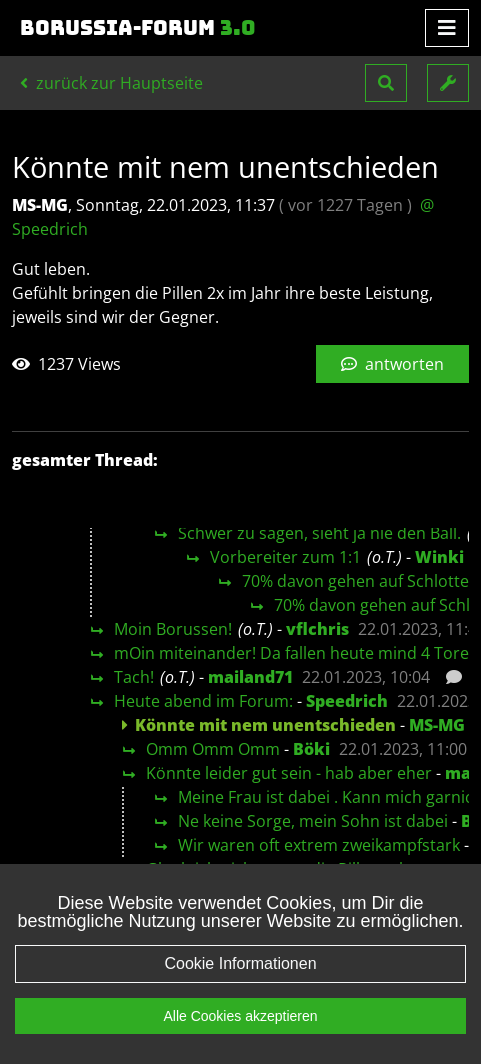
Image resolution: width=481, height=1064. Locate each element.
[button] (386, 83)
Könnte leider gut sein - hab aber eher (289, 773)
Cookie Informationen (240, 989)
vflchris (317, 629)
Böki (311, 749)
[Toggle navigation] (447, 28)
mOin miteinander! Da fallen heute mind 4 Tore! (293, 653)
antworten (392, 364)
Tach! (134, 677)
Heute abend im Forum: (203, 701)
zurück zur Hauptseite (111, 83)
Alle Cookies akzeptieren (240, 1042)
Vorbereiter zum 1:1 (285, 557)
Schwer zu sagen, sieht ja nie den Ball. (319, 533)
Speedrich (347, 701)
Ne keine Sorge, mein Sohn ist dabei (313, 821)
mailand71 (250, 677)
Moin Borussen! (173, 629)
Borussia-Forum (138, 28)
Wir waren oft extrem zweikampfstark (319, 845)
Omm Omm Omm (213, 749)
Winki (439, 557)
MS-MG (437, 725)
